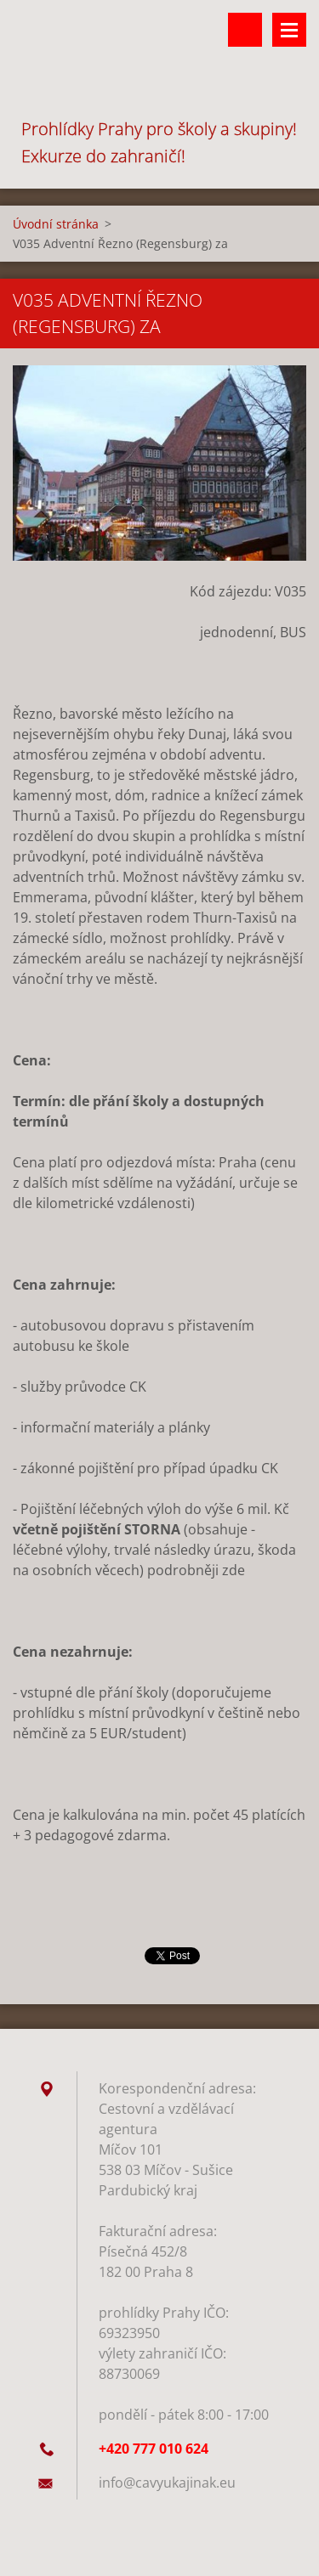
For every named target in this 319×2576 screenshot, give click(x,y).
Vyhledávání (245, 30)
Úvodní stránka (56, 224)
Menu (289, 30)
